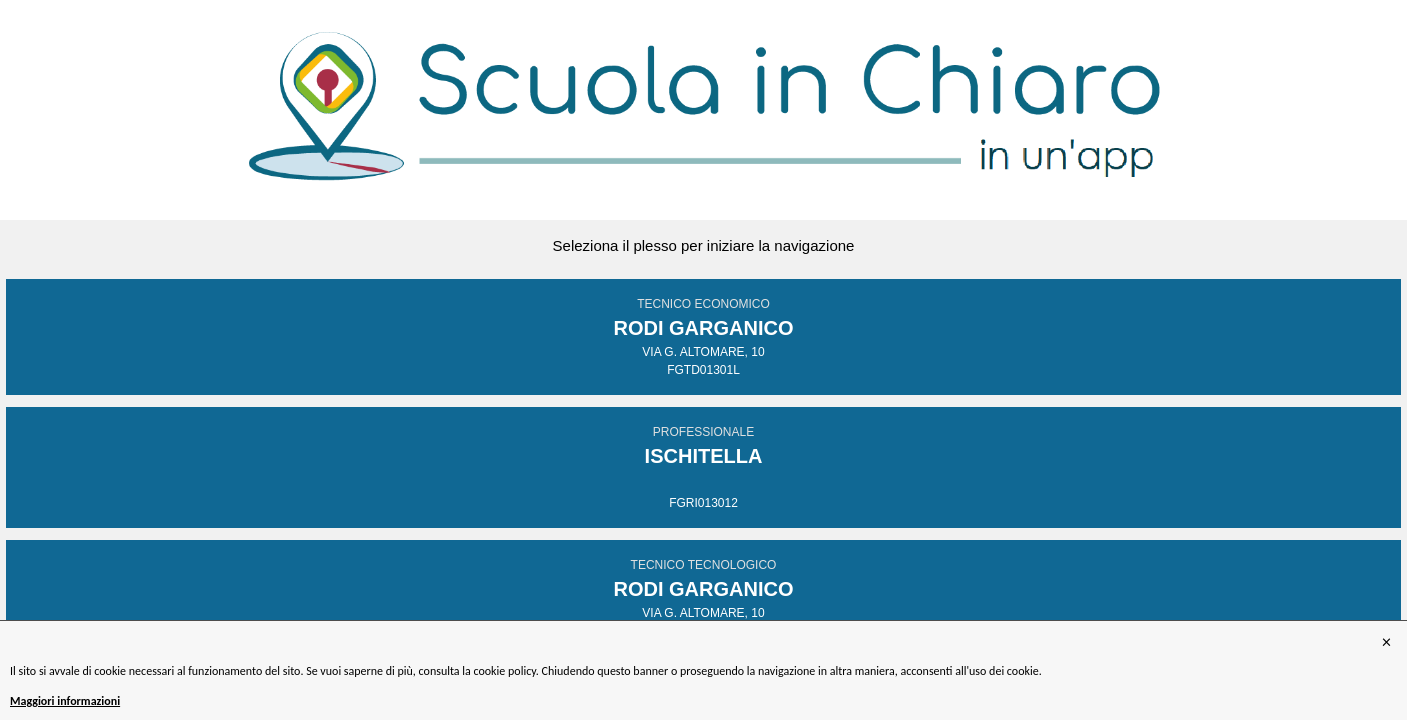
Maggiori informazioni (65, 701)
